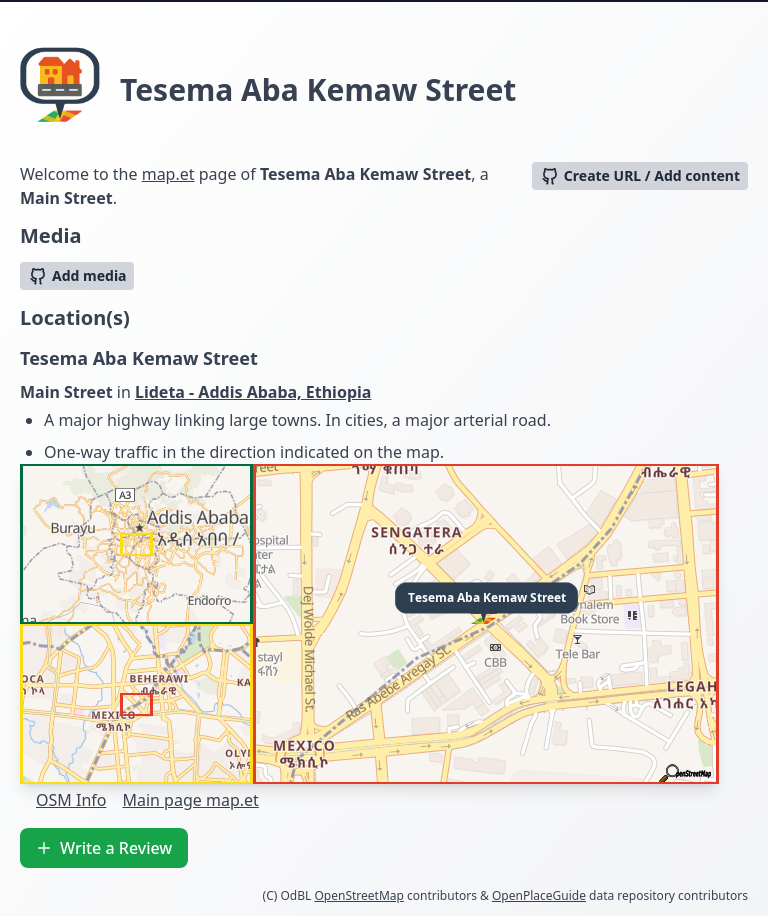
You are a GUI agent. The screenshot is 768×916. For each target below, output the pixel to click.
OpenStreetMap (358, 895)
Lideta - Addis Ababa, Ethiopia (253, 392)
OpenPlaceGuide (539, 895)
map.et (168, 174)
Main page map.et (190, 800)
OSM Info (71, 800)
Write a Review (104, 848)
